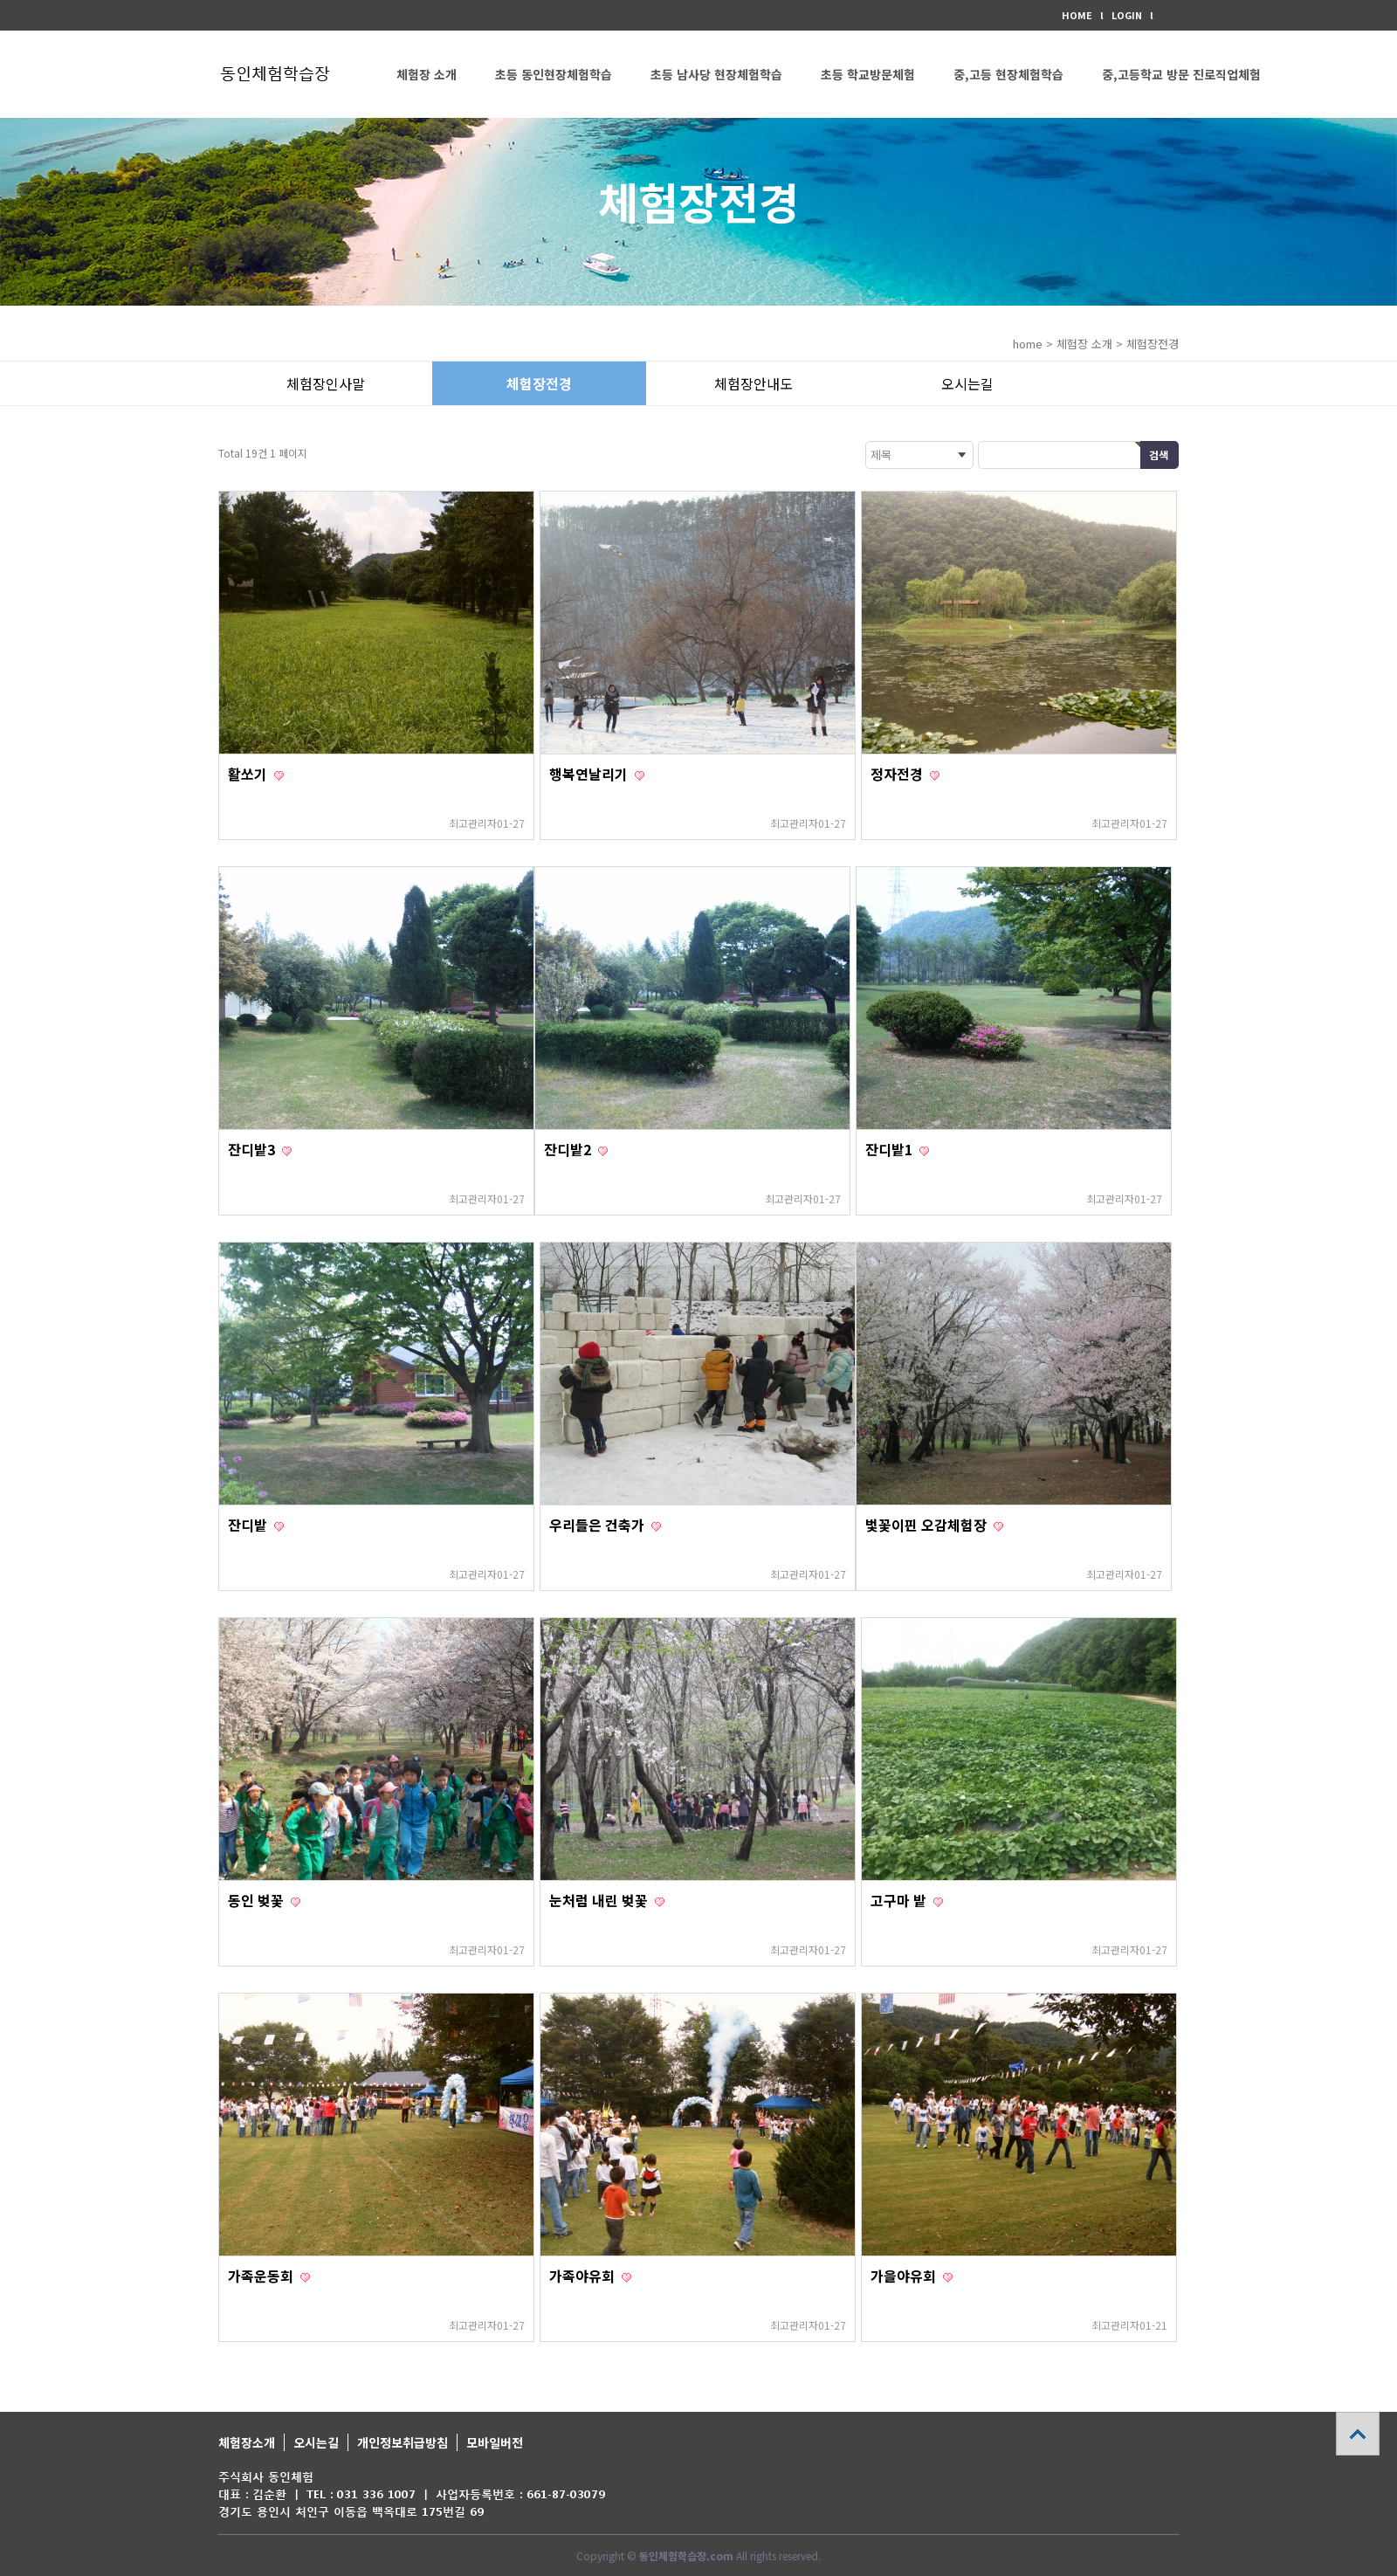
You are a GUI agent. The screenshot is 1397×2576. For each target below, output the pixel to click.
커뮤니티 (419, 161)
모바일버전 (494, 2442)
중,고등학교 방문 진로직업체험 (1181, 74)
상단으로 (1358, 2433)
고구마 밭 (900, 1900)
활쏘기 (249, 773)
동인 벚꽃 (257, 1900)
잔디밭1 (890, 1149)
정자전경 (898, 773)
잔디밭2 (569, 1149)
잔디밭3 (253, 1149)
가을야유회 (905, 2275)
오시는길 (967, 383)
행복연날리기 (590, 773)
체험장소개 (246, 2442)
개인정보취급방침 (402, 2442)
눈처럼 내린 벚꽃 (600, 1900)
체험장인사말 (325, 383)
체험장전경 (539, 383)
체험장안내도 (753, 383)
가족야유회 (583, 2275)
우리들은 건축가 (598, 1524)
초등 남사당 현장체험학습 (716, 74)
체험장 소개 (426, 74)
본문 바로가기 (0, 0)
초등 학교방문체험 (868, 74)
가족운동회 (262, 2275)
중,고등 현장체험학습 (1008, 74)
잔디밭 (249, 1524)
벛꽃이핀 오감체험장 (927, 1524)
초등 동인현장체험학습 (553, 74)
